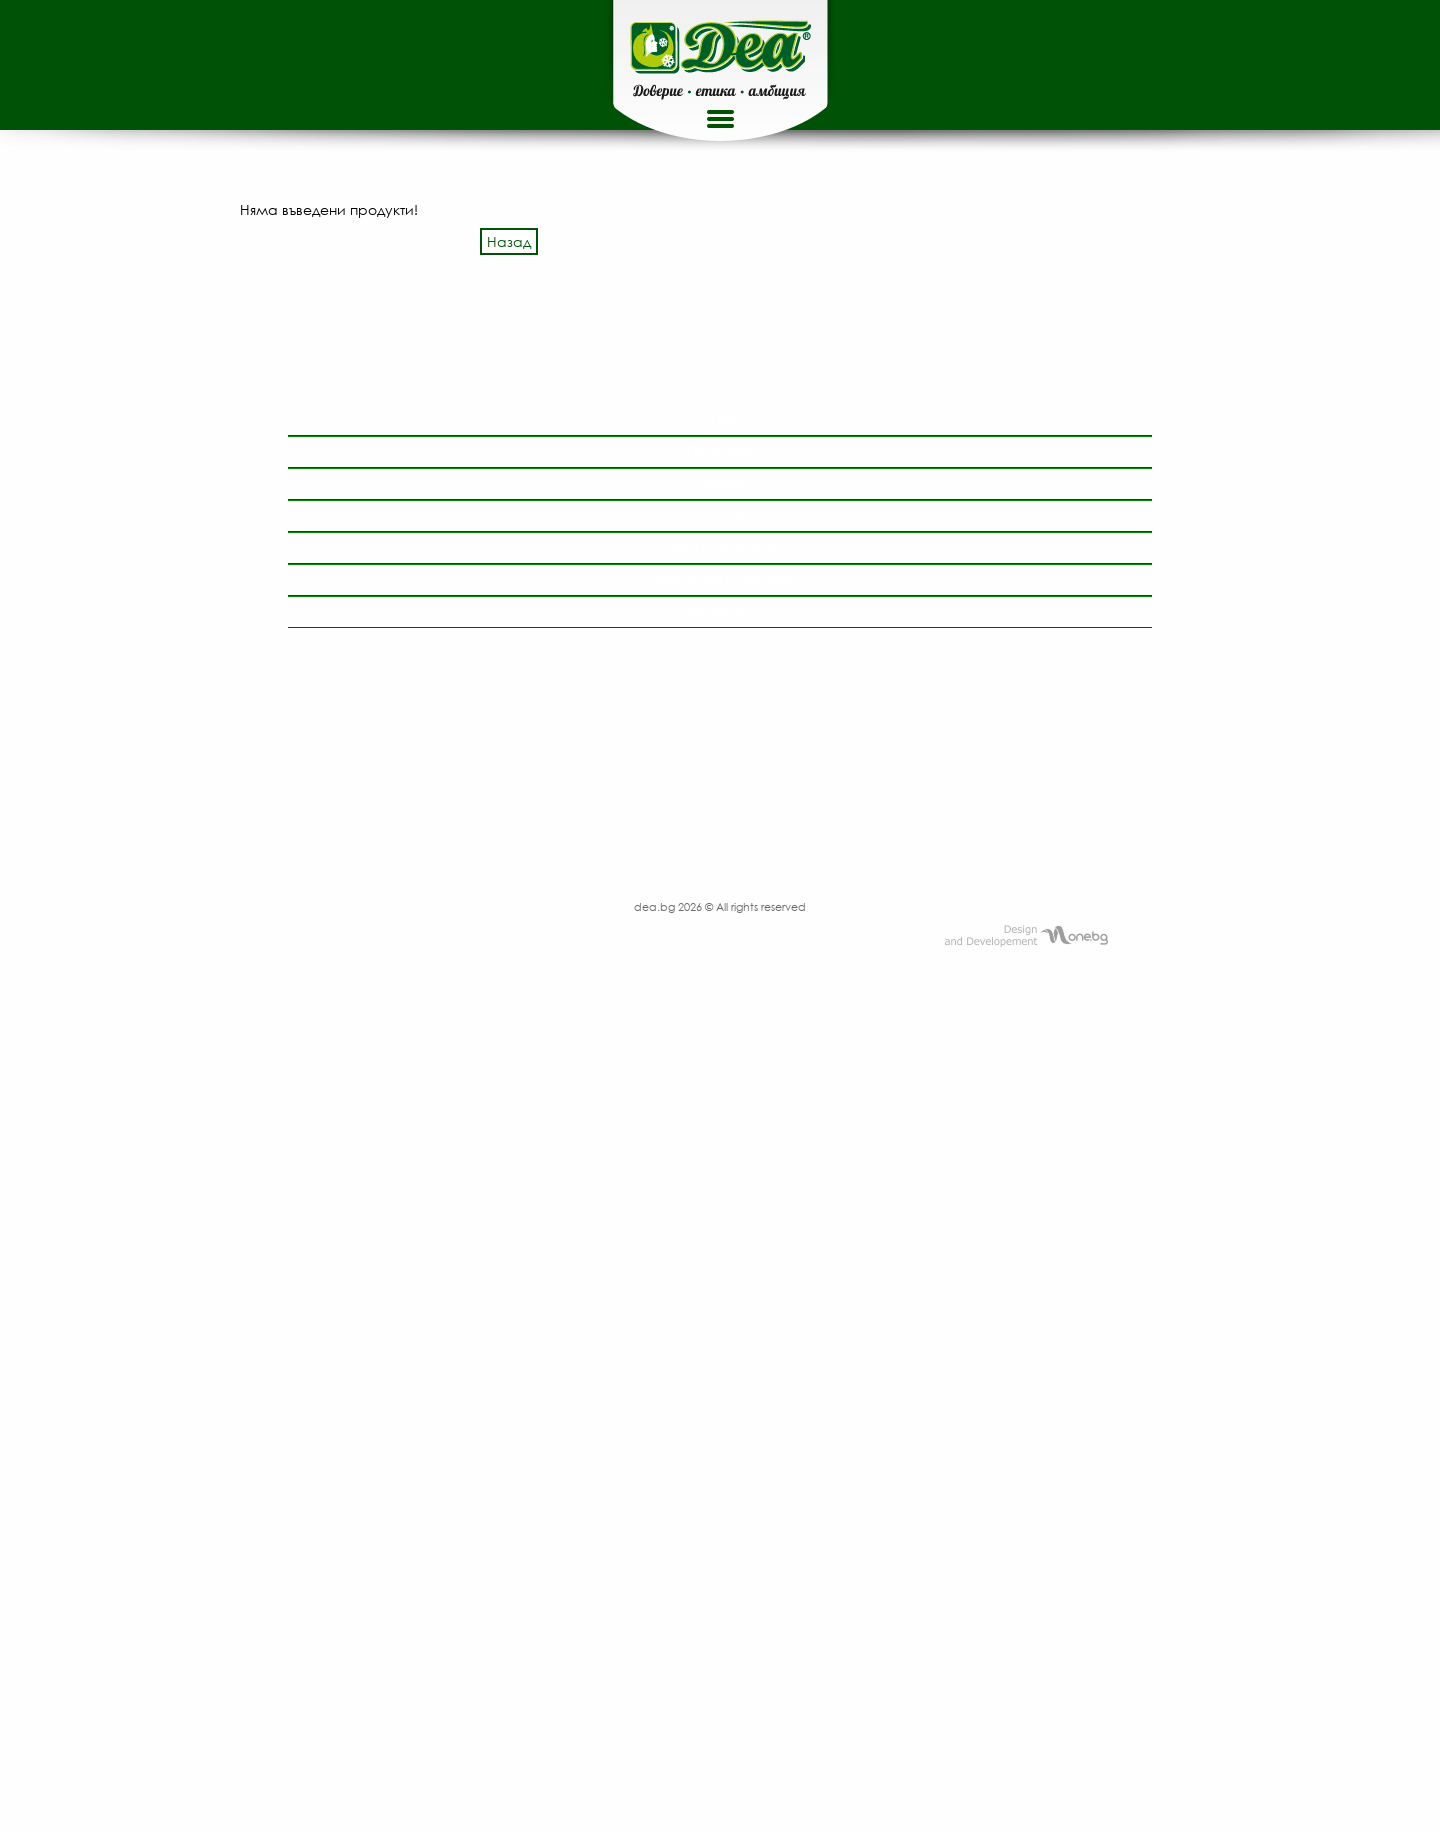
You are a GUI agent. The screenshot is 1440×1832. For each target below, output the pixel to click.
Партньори (720, 610)
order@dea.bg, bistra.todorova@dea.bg (745, 806)
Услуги (720, 514)
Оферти (720, 482)
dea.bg (656, 906)
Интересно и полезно (720, 578)
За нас (720, 418)
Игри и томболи (720, 546)
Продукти (720, 450)
